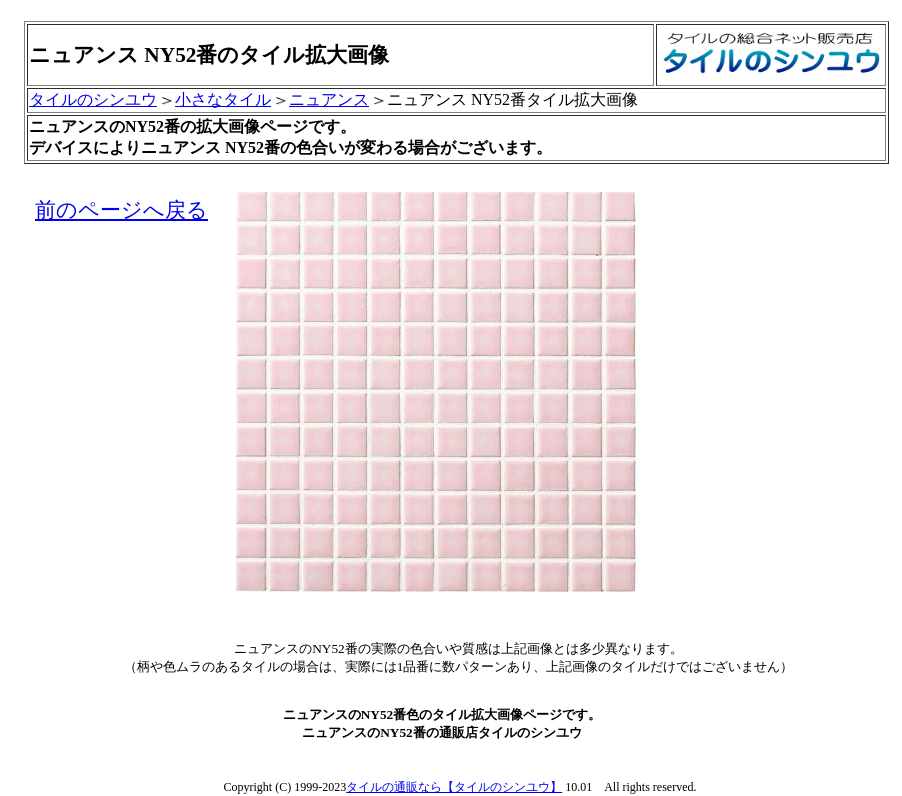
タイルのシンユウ (93, 99)
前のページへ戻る (121, 210)
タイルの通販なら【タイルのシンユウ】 (454, 787)
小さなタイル (223, 99)
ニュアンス (329, 99)
